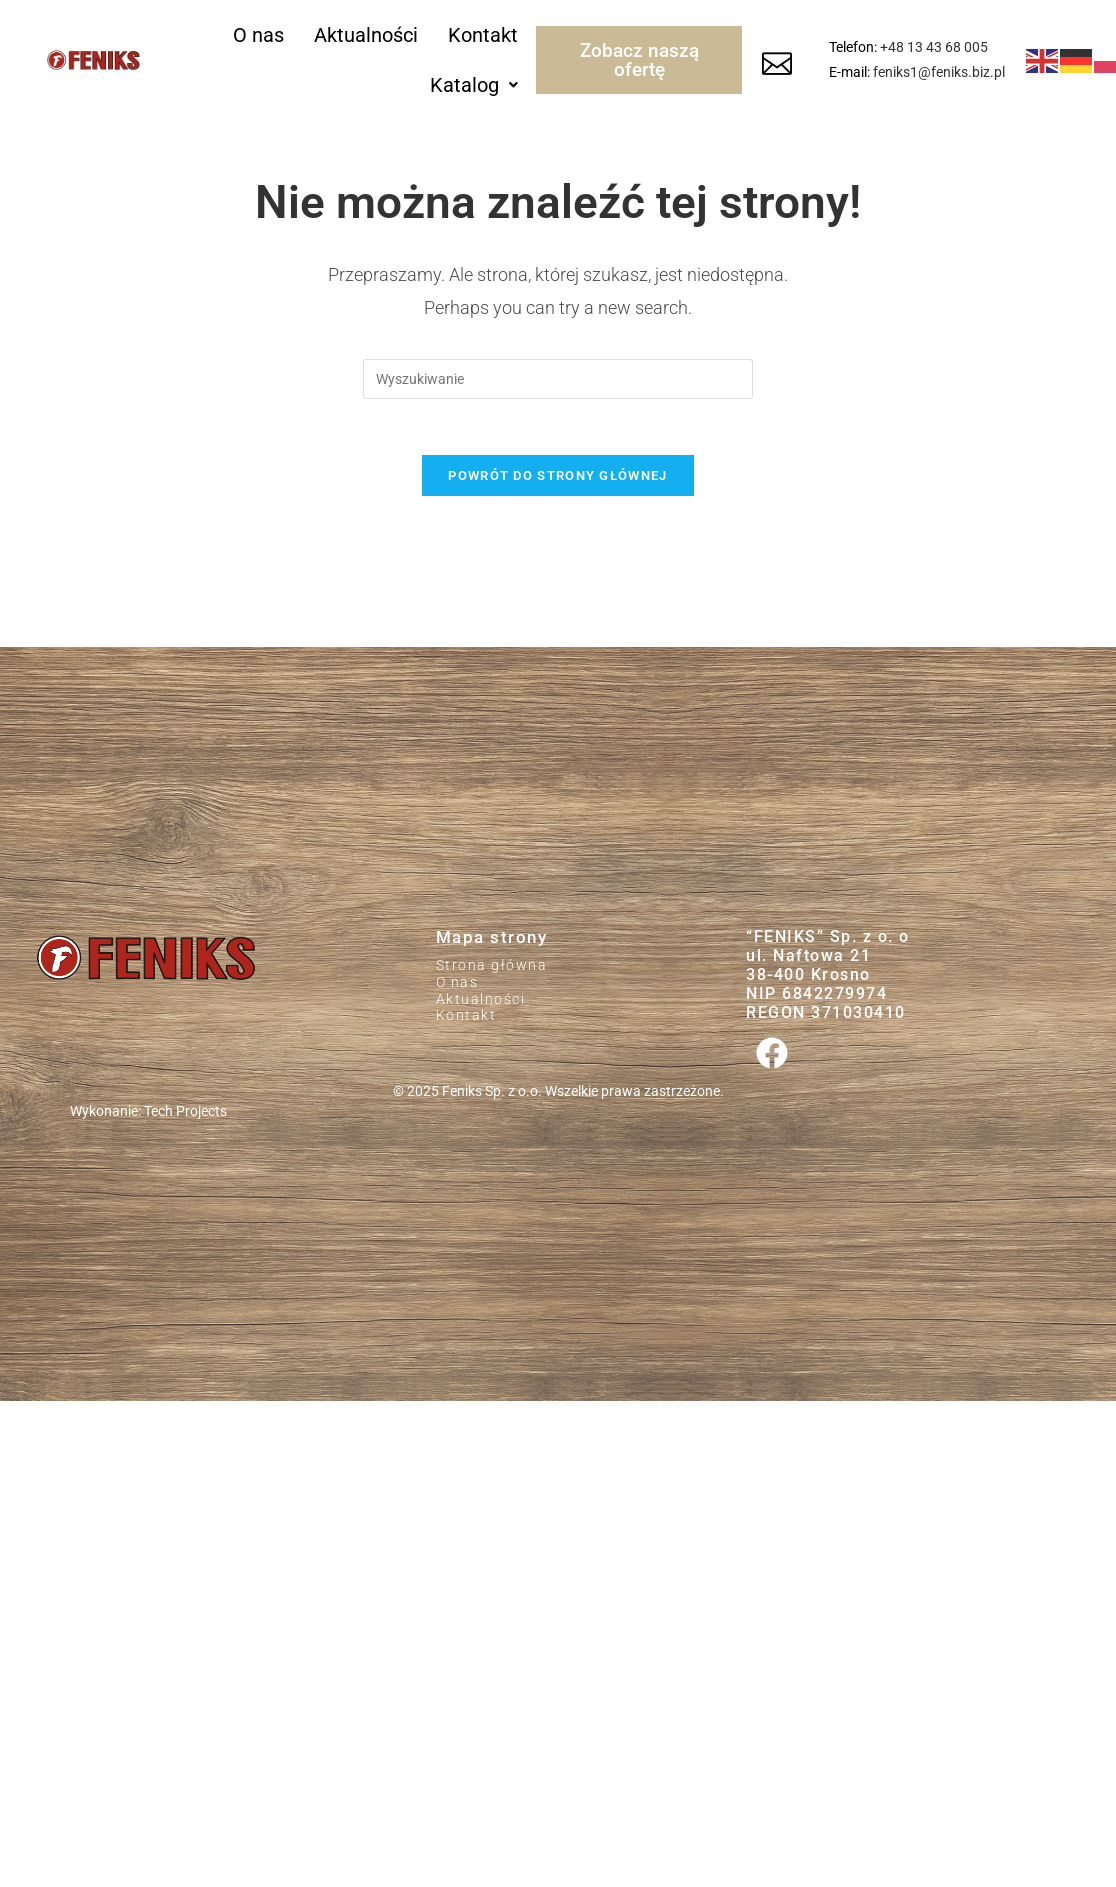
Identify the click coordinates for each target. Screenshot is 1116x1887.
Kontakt (483, 35)
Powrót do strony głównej (557, 480)
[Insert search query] (558, 379)
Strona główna (492, 971)
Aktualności (366, 35)
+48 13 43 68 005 (934, 47)
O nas (258, 35)
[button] (474, 85)
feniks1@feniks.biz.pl (939, 72)
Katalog (474, 85)
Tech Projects (185, 1117)
